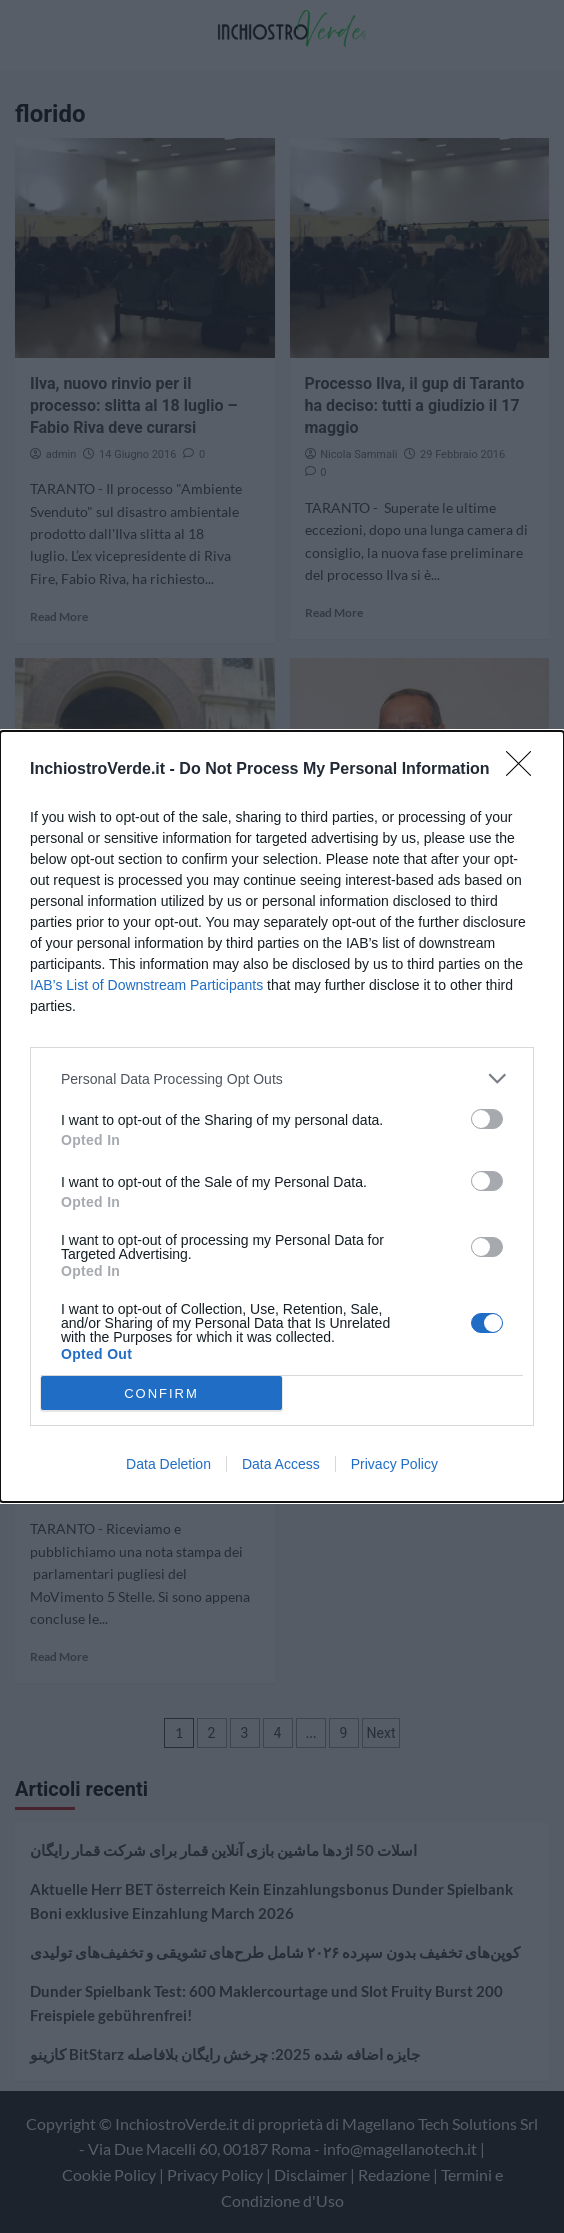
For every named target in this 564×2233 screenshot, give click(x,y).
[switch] (487, 1119)
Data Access (281, 1464)
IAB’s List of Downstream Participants (146, 985)
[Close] (525, 770)
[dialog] (282, 1116)
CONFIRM (161, 1393)
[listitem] (282, 1078)
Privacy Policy (394, 1464)
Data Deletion (168, 1464)
